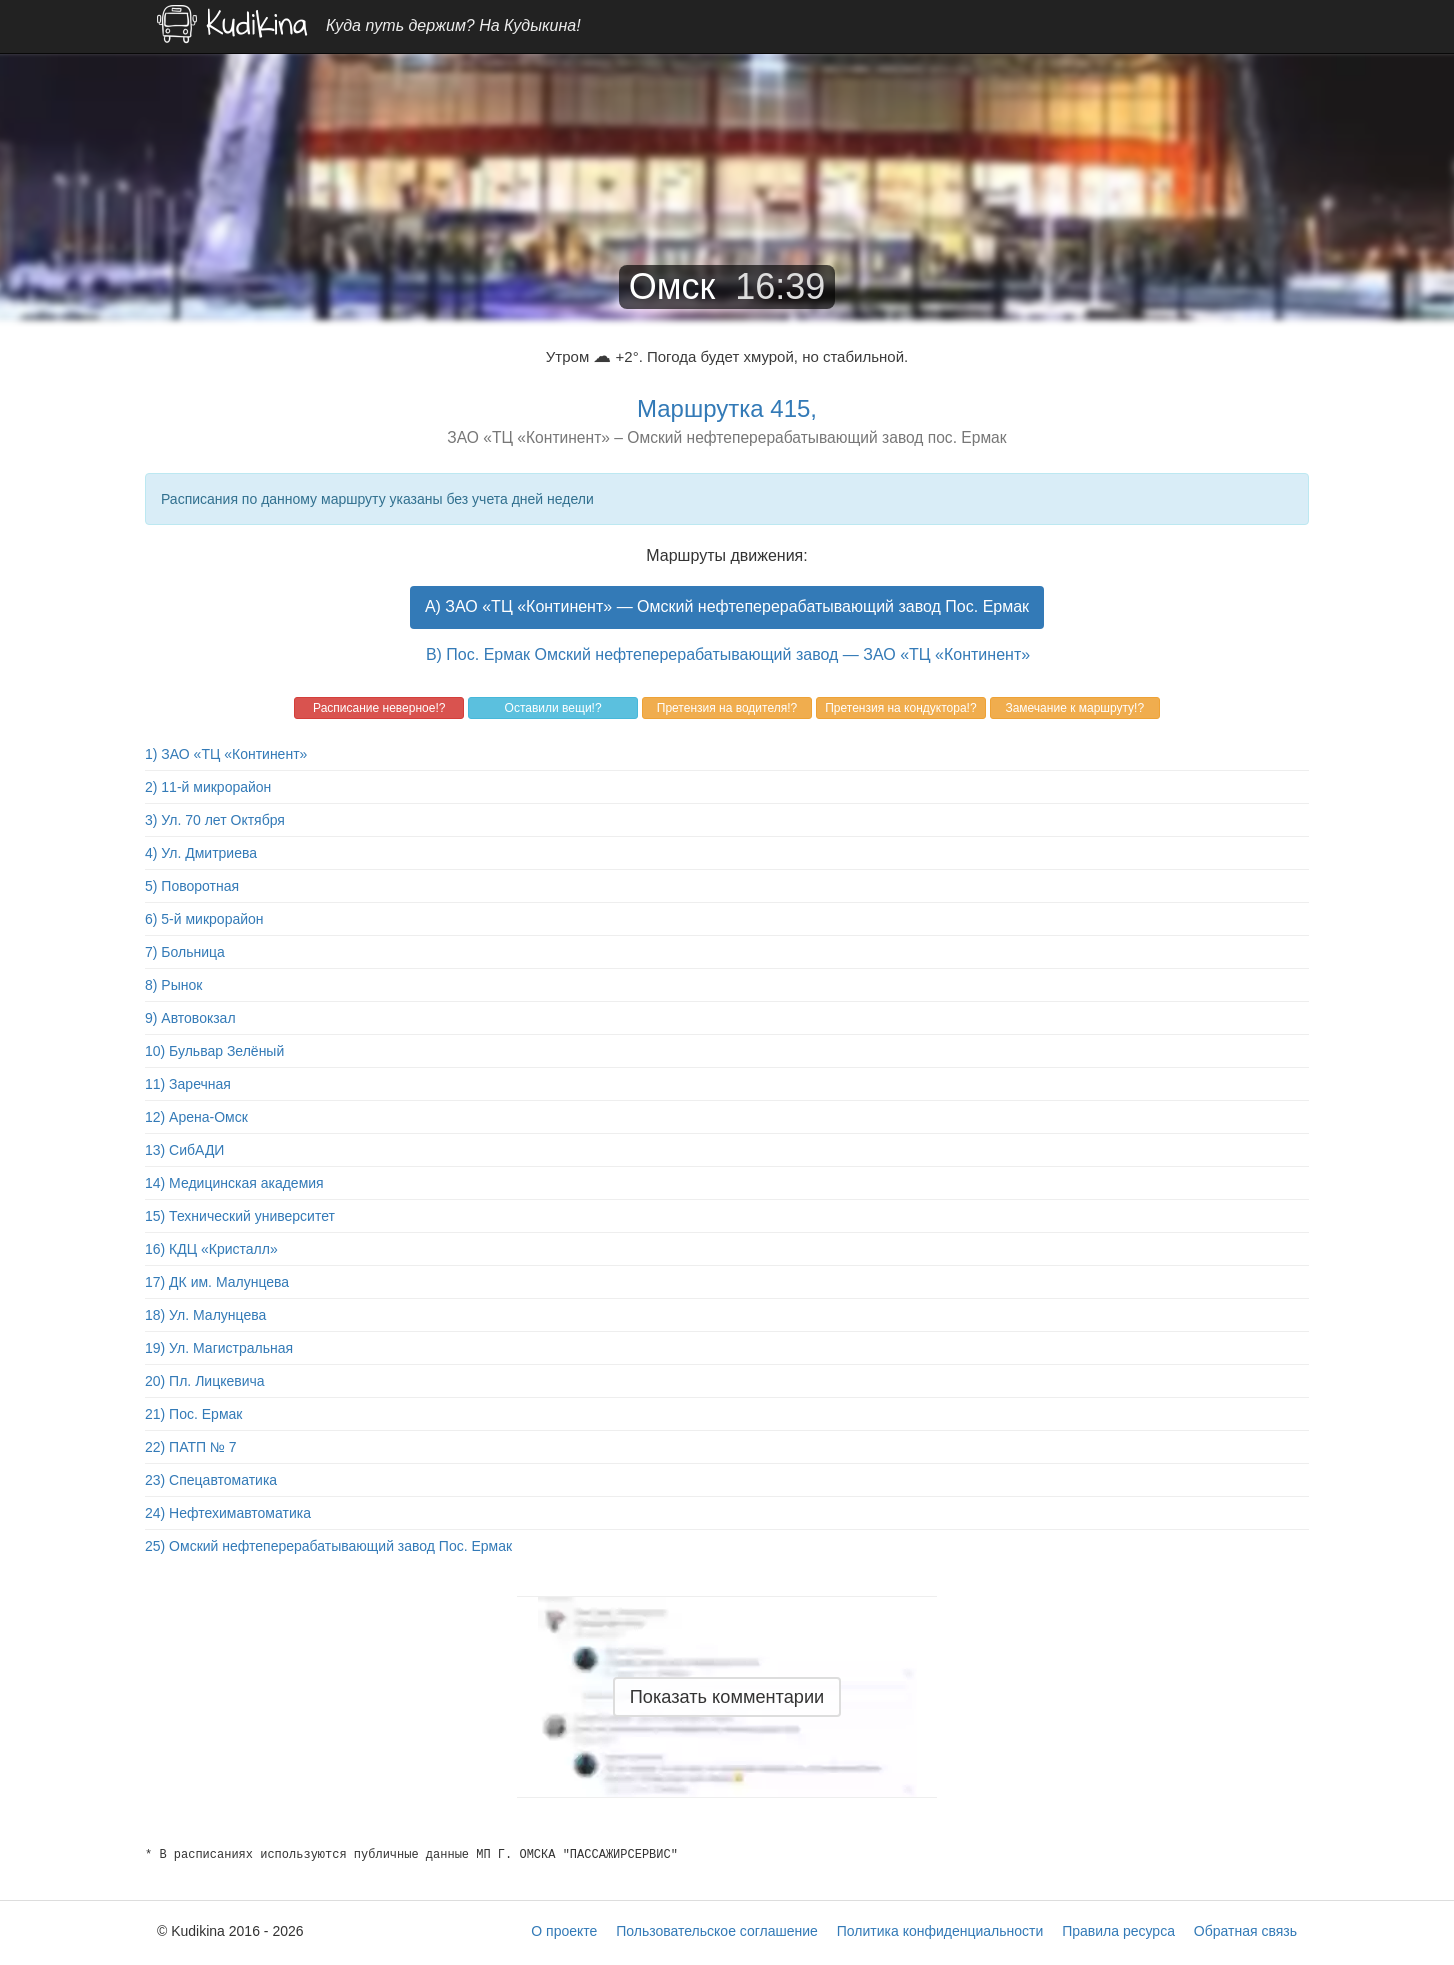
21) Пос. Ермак (193, 1414)
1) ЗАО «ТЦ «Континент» (226, 754)
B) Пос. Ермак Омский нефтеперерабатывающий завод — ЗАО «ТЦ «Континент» (728, 654)
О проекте (564, 1931)
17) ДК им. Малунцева (217, 1282)
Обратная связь (1245, 1931)
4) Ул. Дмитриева (201, 853)
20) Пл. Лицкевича (205, 1381)
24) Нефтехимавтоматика (228, 1513)
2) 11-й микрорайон (208, 787)
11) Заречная (188, 1084)
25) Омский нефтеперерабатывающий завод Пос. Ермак (328, 1546)
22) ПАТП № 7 (191, 1447)
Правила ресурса (1118, 1931)
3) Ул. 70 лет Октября (215, 820)
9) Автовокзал (190, 1018)
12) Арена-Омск (196, 1117)
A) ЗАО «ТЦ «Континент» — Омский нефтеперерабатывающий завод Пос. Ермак (727, 606)
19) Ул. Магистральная (219, 1348)
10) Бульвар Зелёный (214, 1051)
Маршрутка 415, (727, 408)
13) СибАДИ (184, 1150)
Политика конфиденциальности (940, 1931)
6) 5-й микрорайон (204, 919)
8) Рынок (173, 985)
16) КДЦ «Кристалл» (211, 1249)
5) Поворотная (192, 886)
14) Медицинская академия (234, 1183)
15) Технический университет (240, 1216)
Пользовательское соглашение (717, 1931)
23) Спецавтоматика (211, 1480)
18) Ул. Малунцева (205, 1315)
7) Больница (185, 952)
